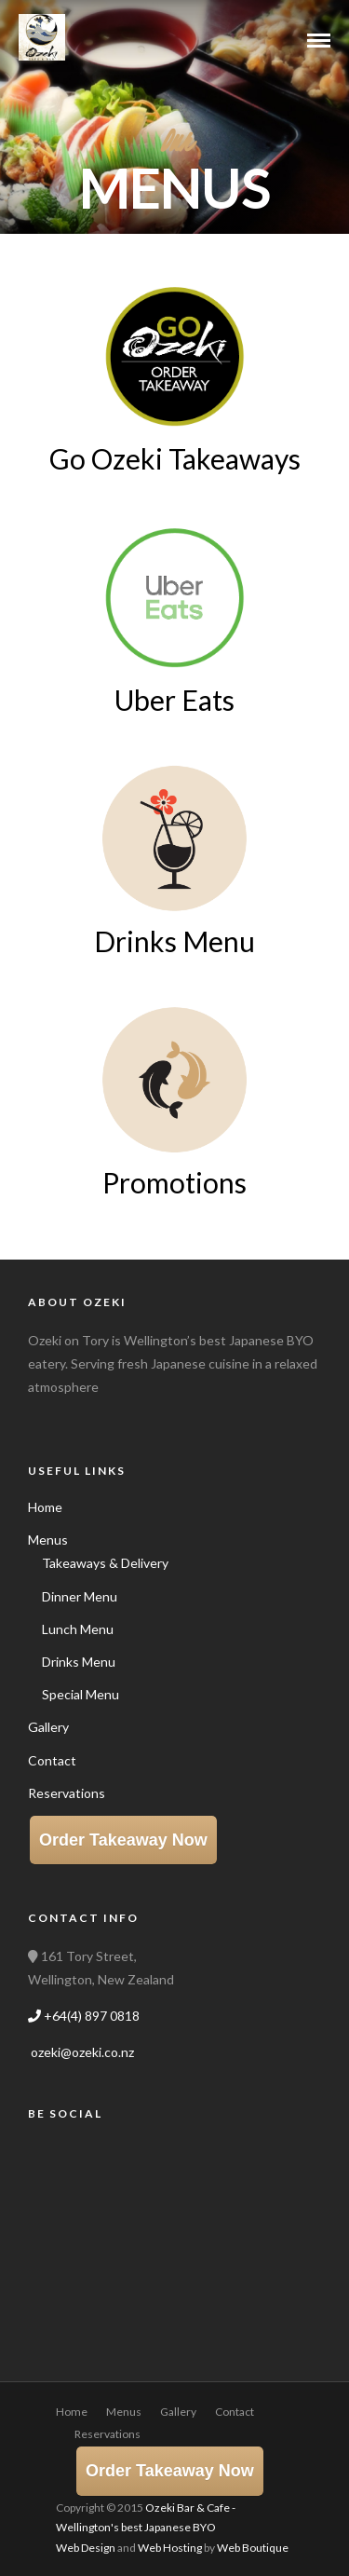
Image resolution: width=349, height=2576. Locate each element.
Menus (48, 1539)
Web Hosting (170, 2548)
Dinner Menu (79, 1596)
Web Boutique (253, 2548)
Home (45, 1507)
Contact (52, 1760)
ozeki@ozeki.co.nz (81, 2052)
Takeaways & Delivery (105, 1563)
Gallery (48, 1727)
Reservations (66, 1793)
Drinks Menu (78, 1662)
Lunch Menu (78, 1629)
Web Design (85, 2548)
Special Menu (80, 1694)
